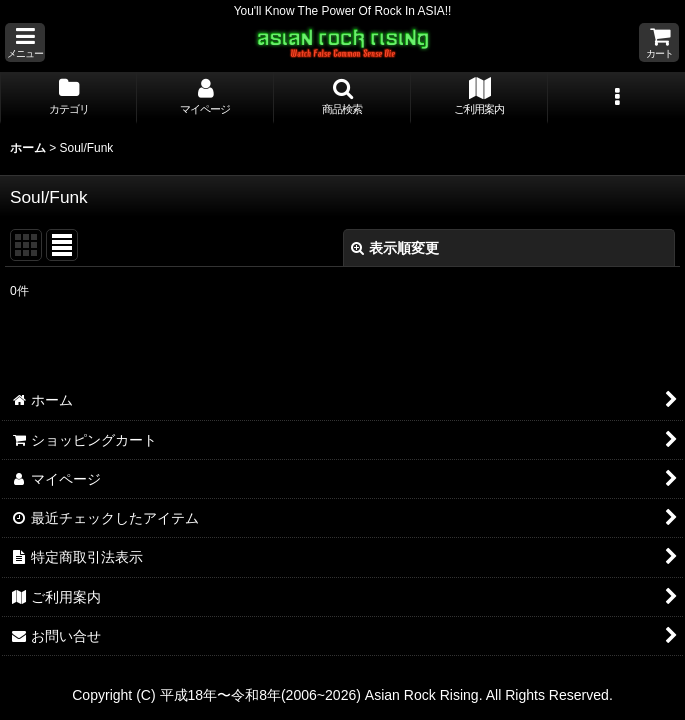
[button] (25, 42)
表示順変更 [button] (395, 248)
